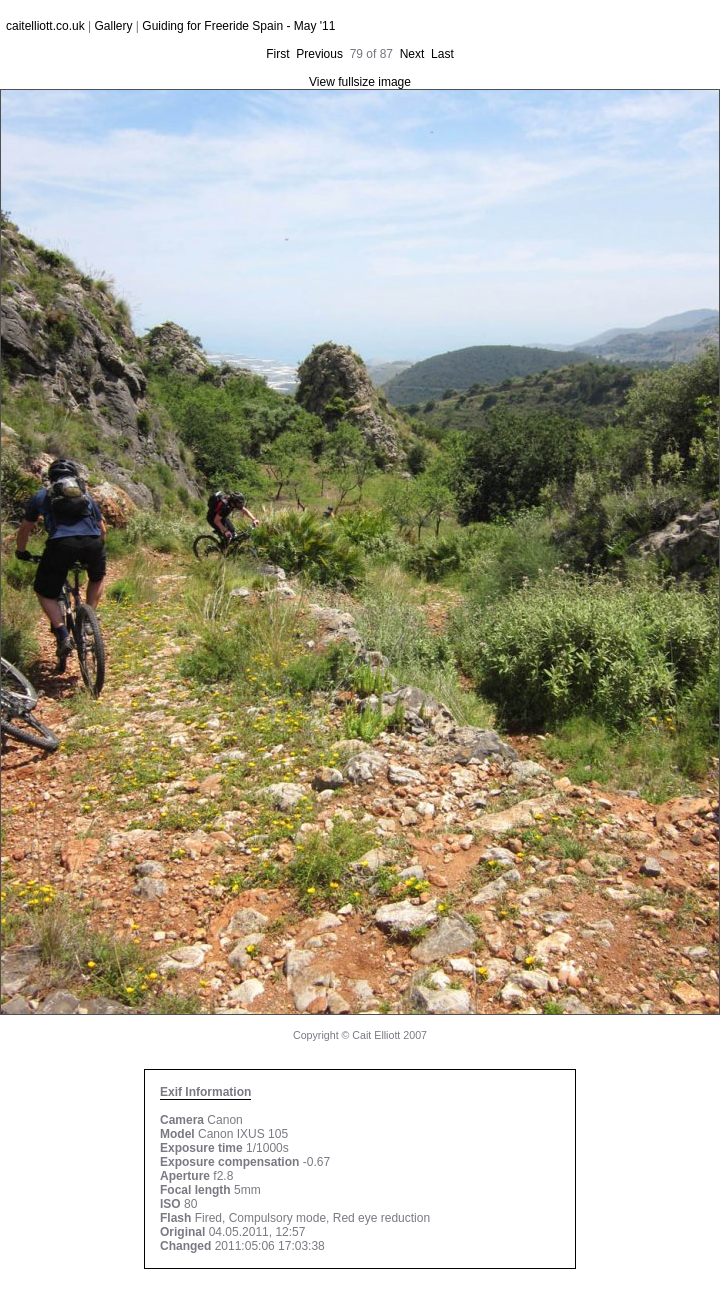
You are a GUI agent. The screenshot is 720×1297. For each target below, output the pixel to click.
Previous (319, 54)
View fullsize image (360, 82)
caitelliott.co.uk (45, 26)
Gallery (114, 26)
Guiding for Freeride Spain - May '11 (238, 26)
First (277, 54)
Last (442, 54)
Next (412, 54)
